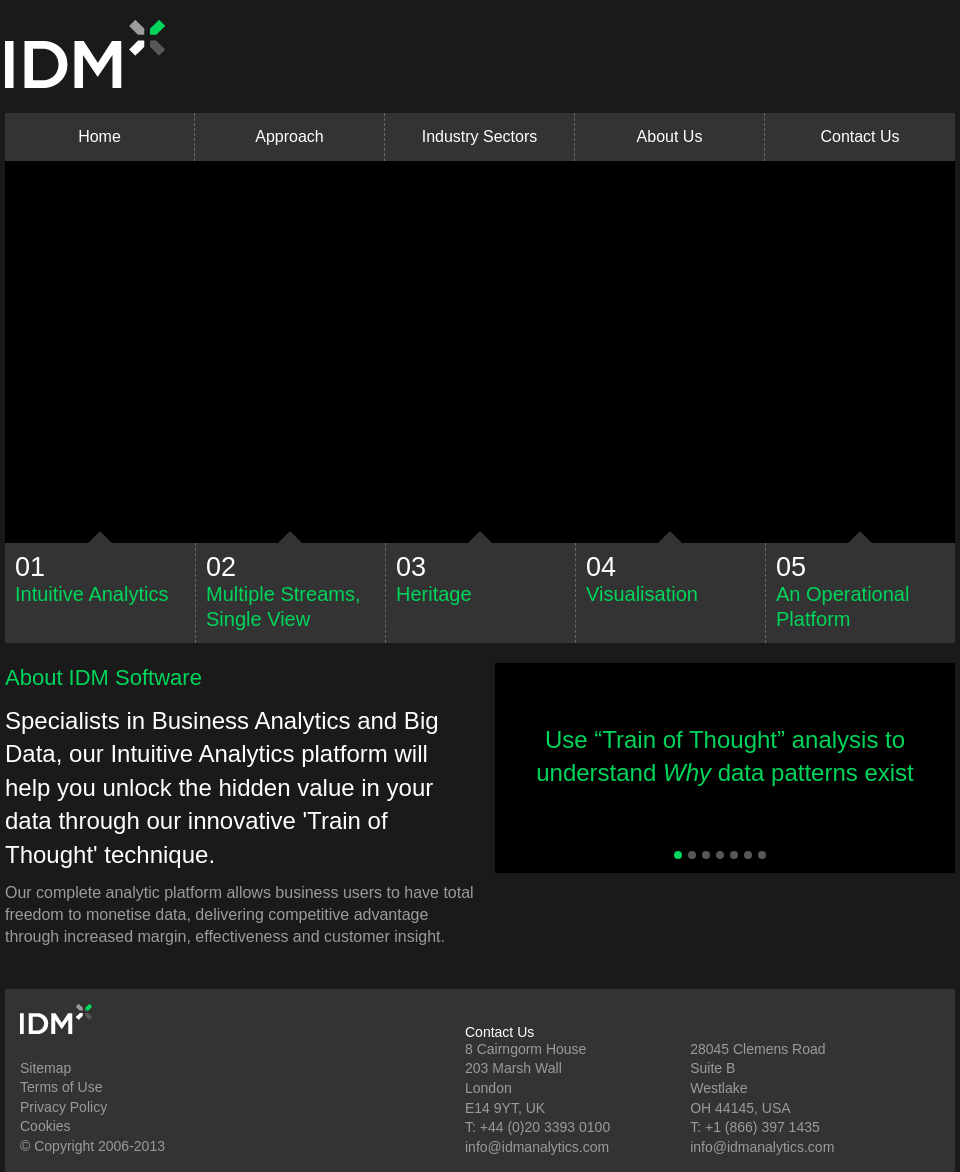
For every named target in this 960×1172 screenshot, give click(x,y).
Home (99, 136)
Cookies (45, 1126)
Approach (289, 136)
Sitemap (45, 1068)
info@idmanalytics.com (537, 1147)
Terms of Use (61, 1087)
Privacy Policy (63, 1107)
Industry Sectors (480, 136)
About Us (670, 136)
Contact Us (859, 136)
